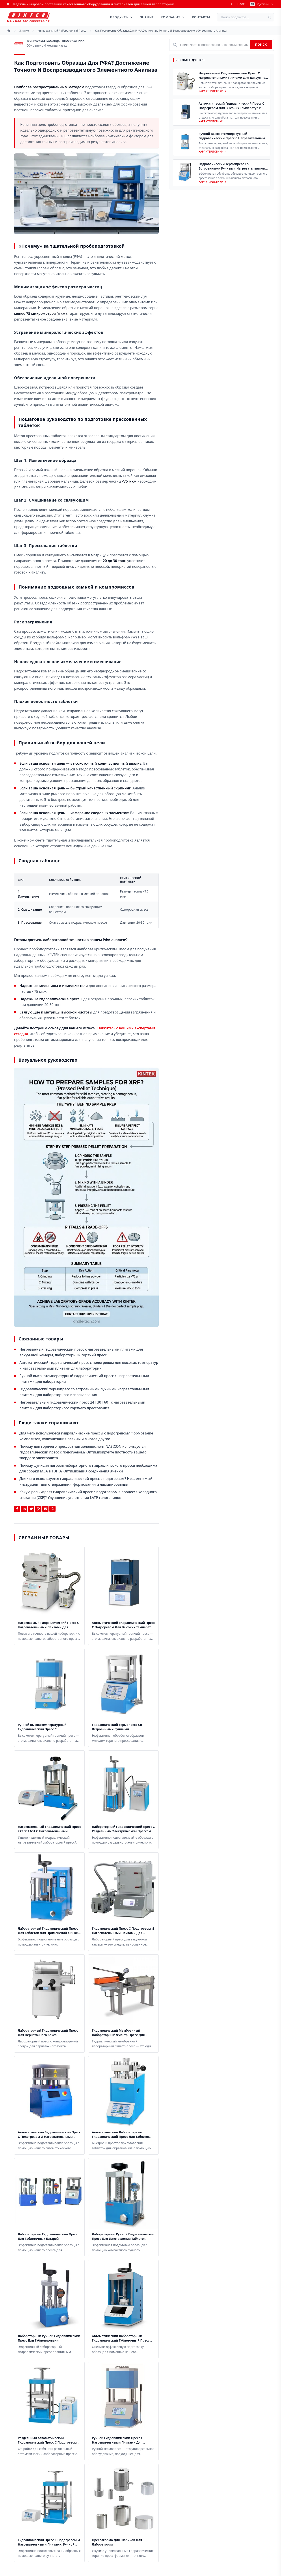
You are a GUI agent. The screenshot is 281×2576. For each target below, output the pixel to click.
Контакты (201, 17)
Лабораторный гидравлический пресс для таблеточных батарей (48, 2236)
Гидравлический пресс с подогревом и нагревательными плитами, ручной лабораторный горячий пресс (49, 2542)
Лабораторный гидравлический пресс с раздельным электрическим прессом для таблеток (123, 1829)
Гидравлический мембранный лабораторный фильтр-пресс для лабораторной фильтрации (118, 2032)
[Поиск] (271, 17)
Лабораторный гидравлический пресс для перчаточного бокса (48, 2032)
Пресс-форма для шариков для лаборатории (117, 2542)
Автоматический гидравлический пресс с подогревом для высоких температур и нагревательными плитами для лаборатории (123, 1625)
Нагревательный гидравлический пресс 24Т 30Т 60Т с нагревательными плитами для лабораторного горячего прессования (49, 1829)
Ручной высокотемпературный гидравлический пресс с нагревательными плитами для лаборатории (43, 1727)
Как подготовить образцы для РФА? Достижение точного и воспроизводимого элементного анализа (161, 30)
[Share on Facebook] (17, 1509)
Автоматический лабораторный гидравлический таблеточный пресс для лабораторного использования (120, 2338)
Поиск (261, 44)
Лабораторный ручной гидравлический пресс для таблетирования (49, 2338)
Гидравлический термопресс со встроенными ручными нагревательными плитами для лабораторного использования (117, 1727)
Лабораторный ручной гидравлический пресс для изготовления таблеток (123, 2236)
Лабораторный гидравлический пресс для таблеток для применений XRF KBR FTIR (49, 1930)
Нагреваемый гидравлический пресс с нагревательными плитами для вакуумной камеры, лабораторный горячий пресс (48, 1625)
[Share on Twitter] (31, 1509)
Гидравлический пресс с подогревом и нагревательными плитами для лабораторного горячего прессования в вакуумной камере (123, 1930)
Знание (147, 17)
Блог (241, 4)
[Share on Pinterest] (38, 1509)
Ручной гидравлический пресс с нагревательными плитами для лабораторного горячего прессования (122, 2440)
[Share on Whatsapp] (52, 1509)
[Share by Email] (45, 1509)
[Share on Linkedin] (24, 1509)
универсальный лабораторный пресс (61, 30)
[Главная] (9, 30)
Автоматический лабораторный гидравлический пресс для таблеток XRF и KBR (121, 2134)
